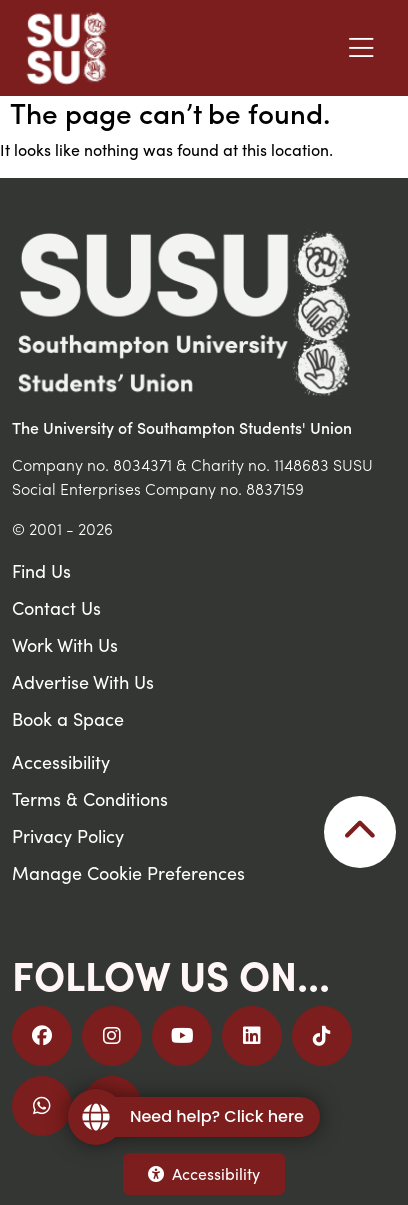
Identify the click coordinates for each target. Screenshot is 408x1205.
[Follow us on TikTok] (322, 1036)
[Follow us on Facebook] (42, 1036)
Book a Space (68, 718)
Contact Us (56, 607)
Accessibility (204, 1173)
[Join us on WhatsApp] (42, 1106)
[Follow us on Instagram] (112, 1036)
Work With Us (65, 644)
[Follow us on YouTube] (182, 1036)
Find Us (41, 570)
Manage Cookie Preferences (128, 872)
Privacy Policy (68, 835)
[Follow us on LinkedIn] (252, 1036)
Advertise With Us (83, 681)
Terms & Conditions (90, 798)
